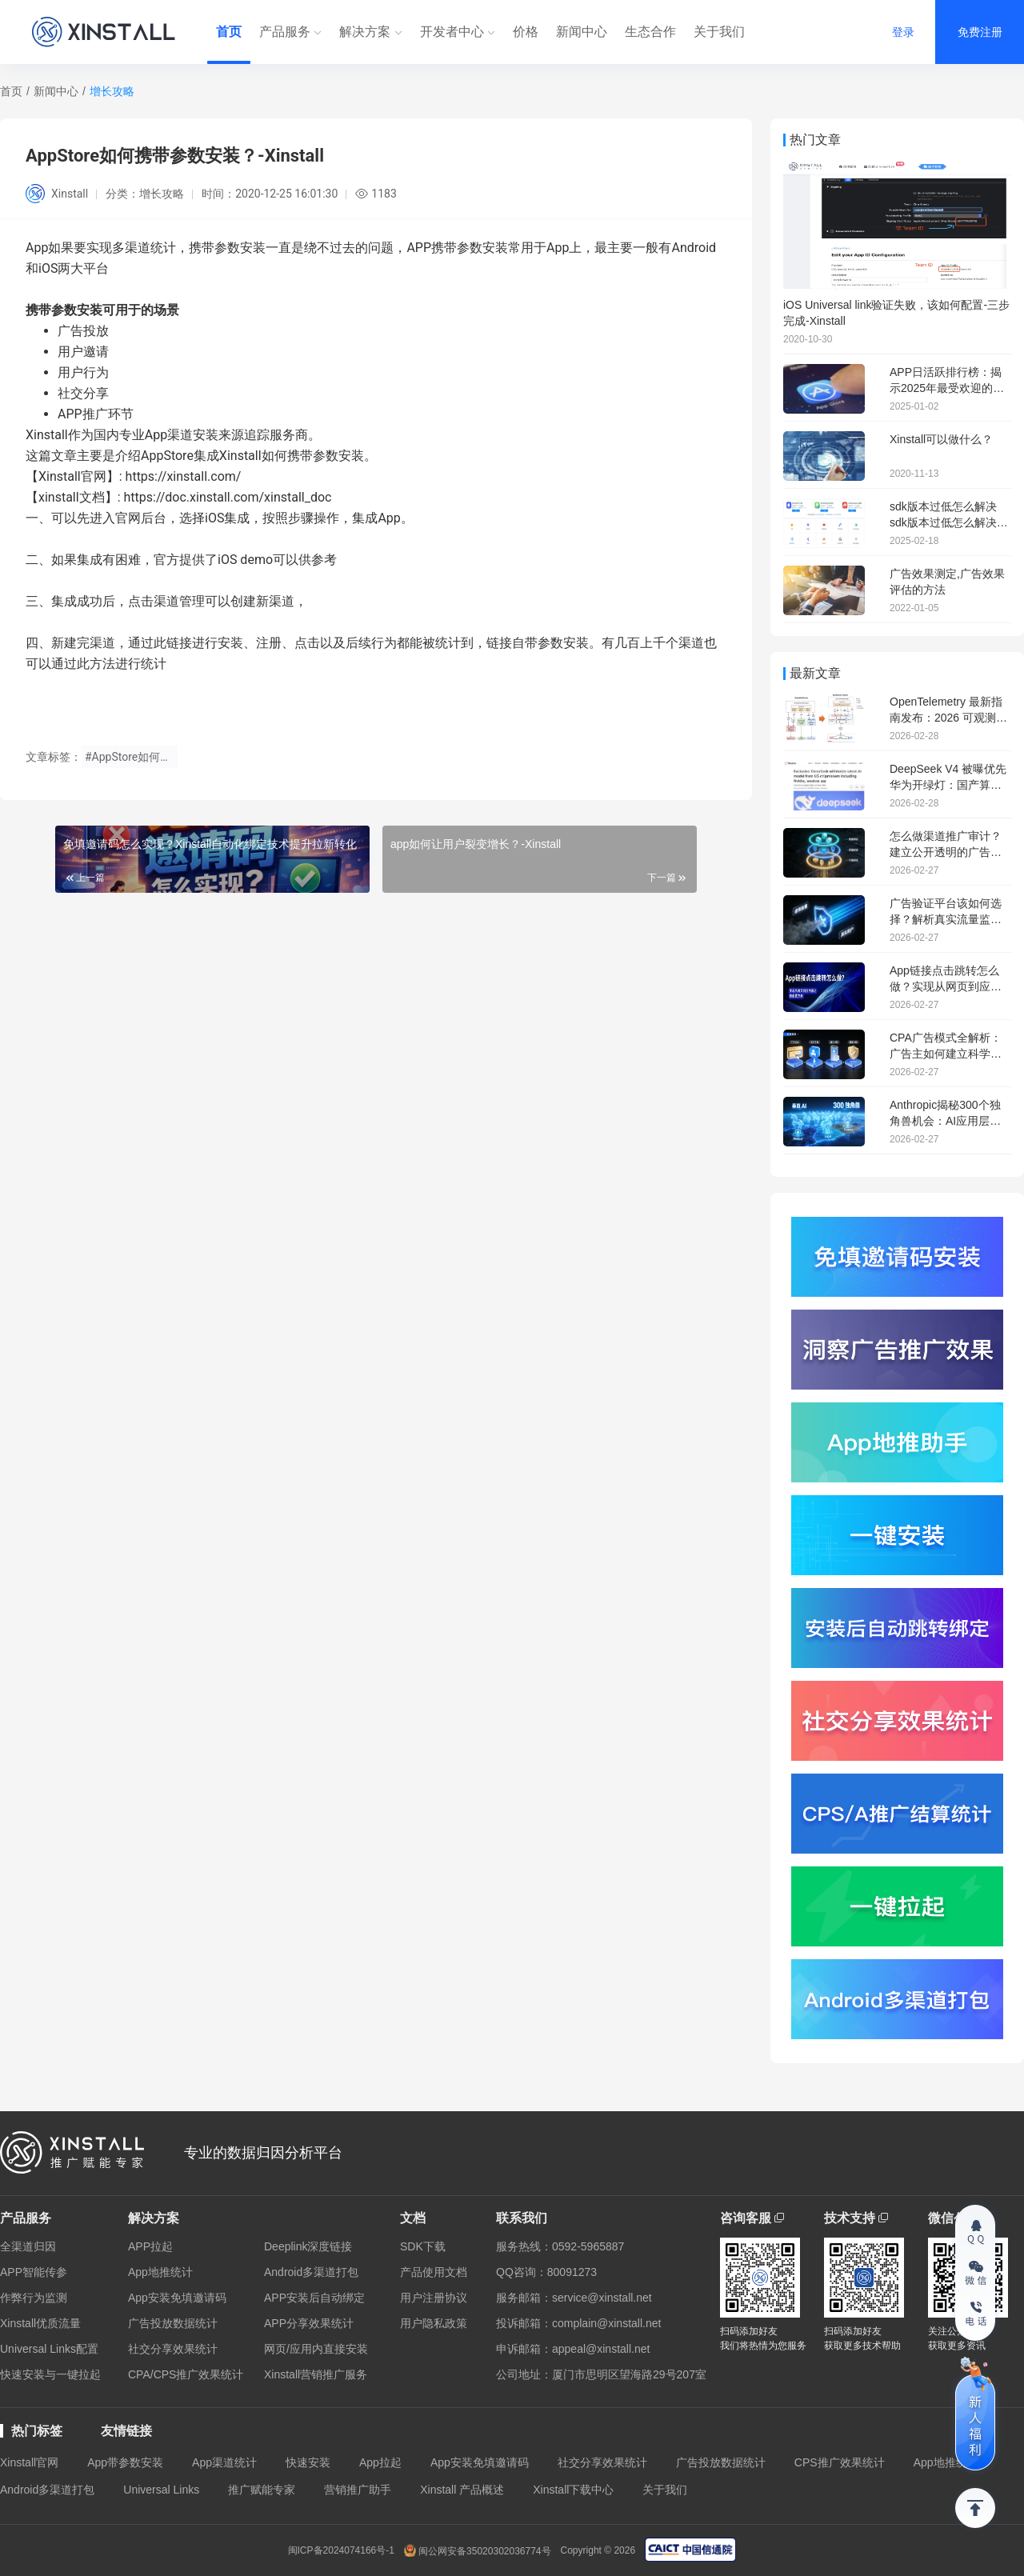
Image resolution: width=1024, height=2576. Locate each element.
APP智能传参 (33, 2272)
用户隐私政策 (433, 2323)
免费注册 (980, 32)
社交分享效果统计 (173, 2348)
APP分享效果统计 (309, 2323)
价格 (525, 31)
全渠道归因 (28, 2246)
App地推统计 (160, 2272)
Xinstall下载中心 (573, 2489)
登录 (903, 32)
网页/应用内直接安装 (316, 2348)
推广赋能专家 (261, 2489)
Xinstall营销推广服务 (315, 2374)
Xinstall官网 (29, 2462)
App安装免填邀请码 (177, 2297)
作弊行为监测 (33, 2297)
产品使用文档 (433, 2272)
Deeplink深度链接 (308, 2246)
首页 (229, 31)
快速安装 (308, 2462)
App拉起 (380, 2462)
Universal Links (161, 2489)
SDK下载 (423, 2246)
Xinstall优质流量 (40, 2323)
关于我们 (719, 31)
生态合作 (650, 31)
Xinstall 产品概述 (462, 2489)
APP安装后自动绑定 (314, 2297)
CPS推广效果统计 (839, 2462)
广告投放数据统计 (173, 2323)
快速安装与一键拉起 (50, 2374)
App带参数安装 (125, 2462)
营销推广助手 (357, 2489)
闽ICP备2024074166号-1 (341, 2550)
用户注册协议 (433, 2297)
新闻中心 (581, 31)
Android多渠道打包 (311, 2272)
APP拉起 (150, 2246)
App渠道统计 (224, 2462)
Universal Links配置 (49, 2348)
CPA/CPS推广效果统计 (185, 2374)
